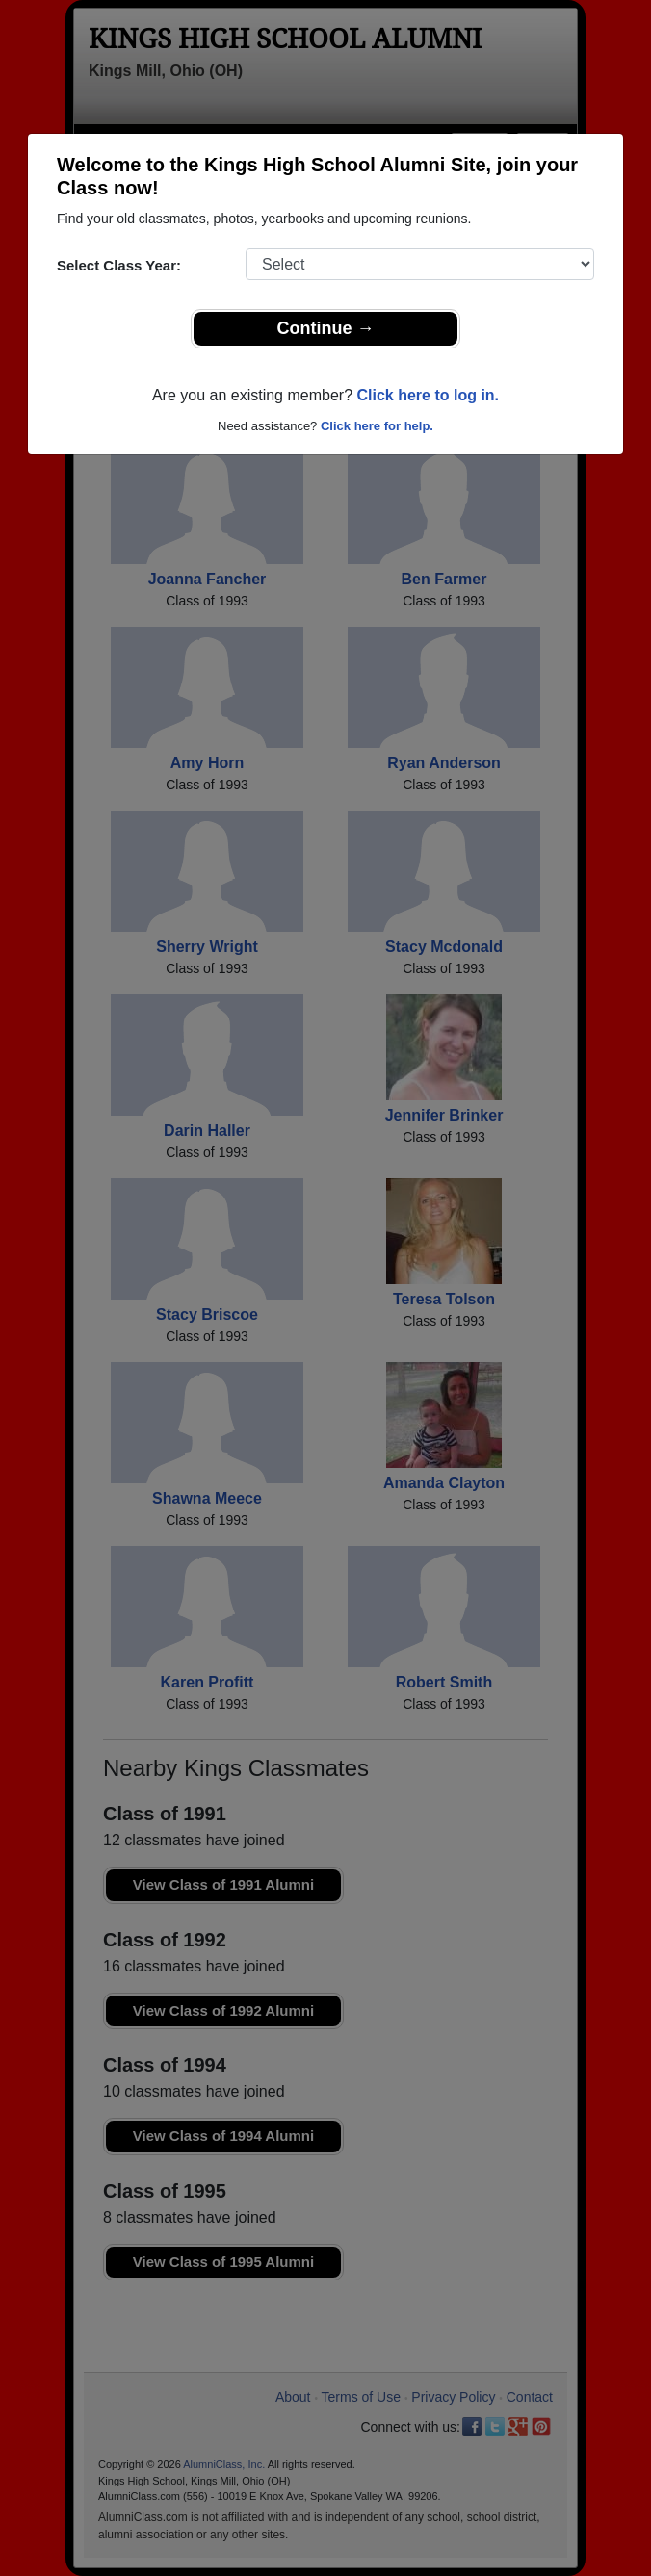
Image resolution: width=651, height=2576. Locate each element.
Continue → (326, 328)
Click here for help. (377, 426)
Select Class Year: (119, 265)
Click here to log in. (427, 395)
